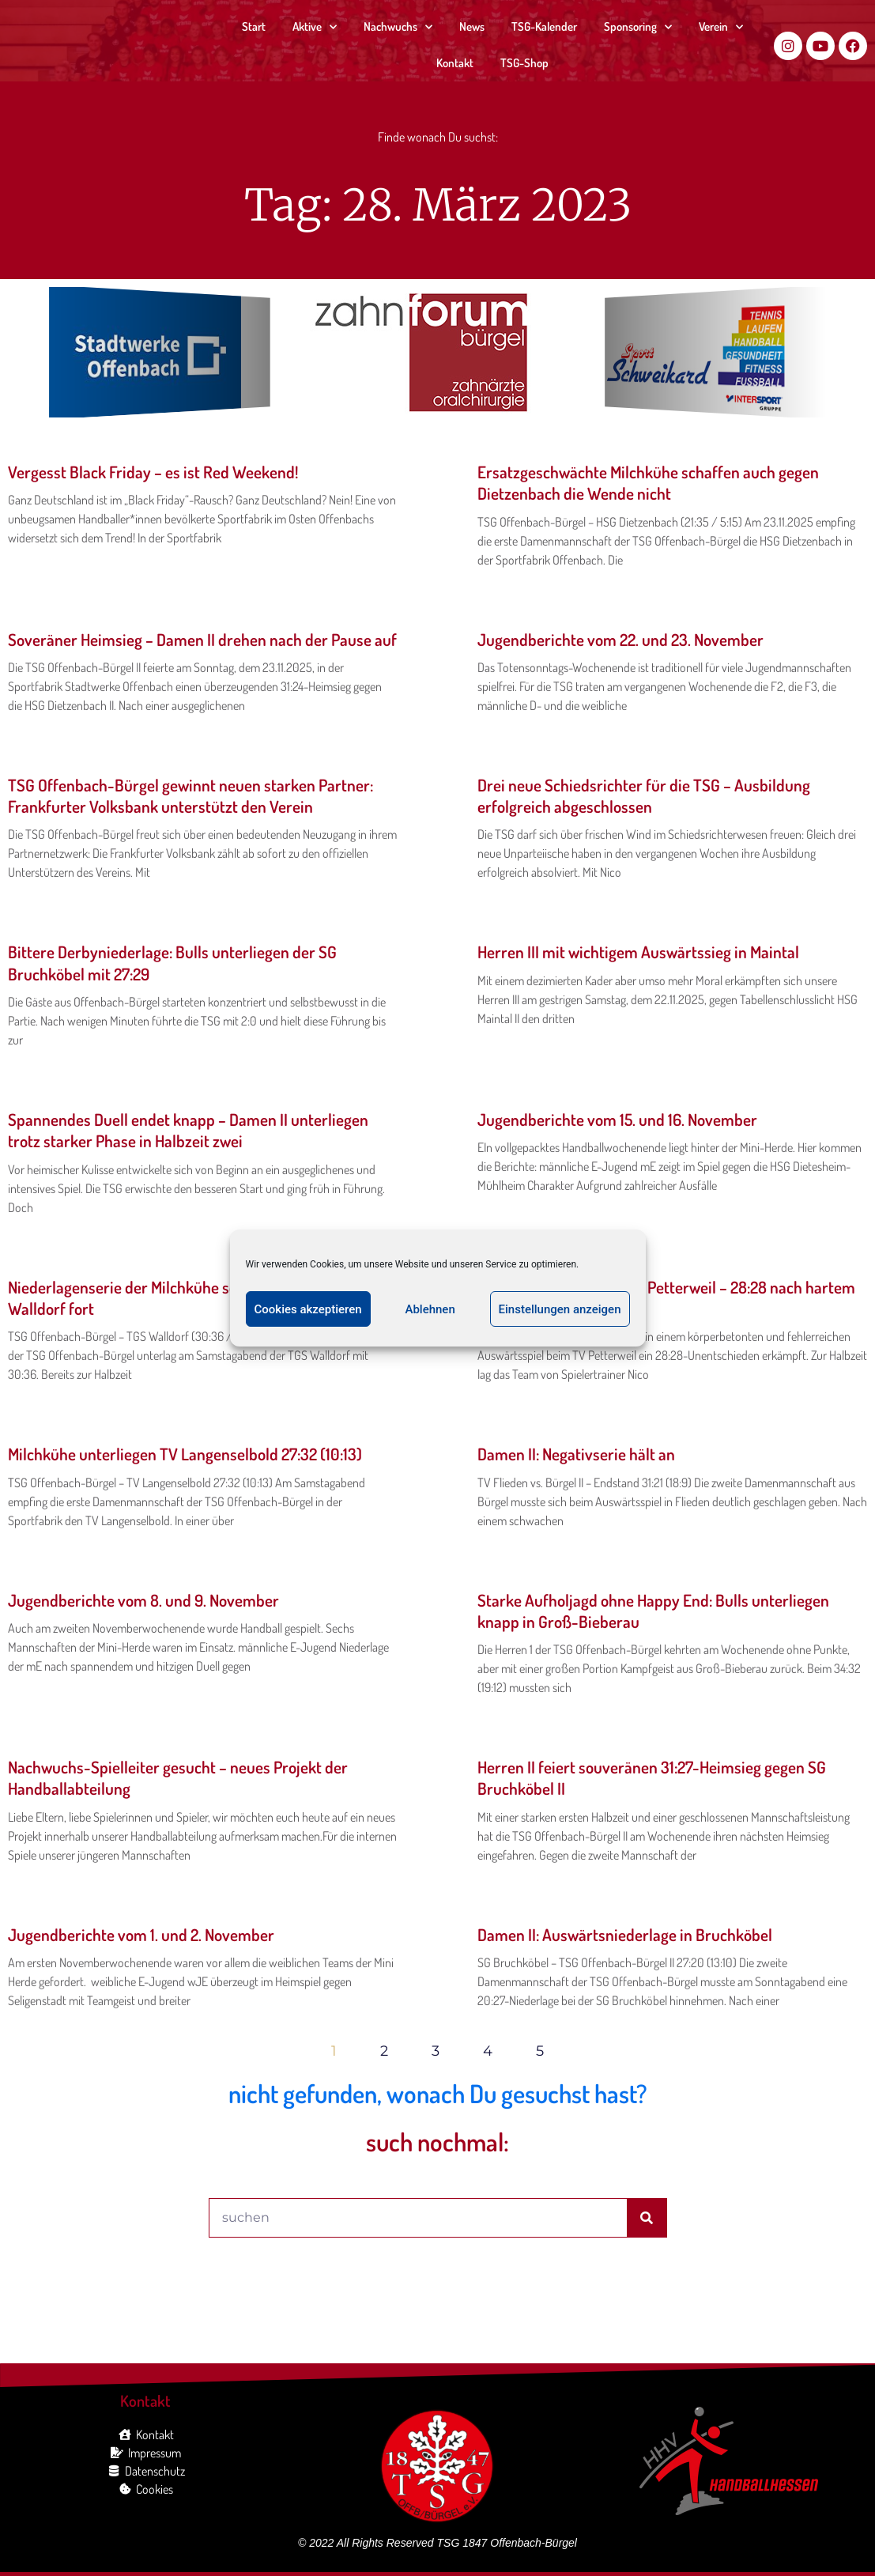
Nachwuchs (398, 27)
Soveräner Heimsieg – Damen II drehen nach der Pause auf (202, 639)
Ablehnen (429, 1309)
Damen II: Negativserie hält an (576, 1453)
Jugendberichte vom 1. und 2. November (141, 1934)
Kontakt (454, 62)
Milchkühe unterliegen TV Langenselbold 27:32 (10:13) (185, 1453)
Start (254, 26)
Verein (721, 27)
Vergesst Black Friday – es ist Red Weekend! (153, 471)
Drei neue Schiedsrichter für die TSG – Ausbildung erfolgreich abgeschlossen (643, 795)
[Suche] (646, 2218)
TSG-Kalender (544, 26)
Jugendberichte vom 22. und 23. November (620, 639)
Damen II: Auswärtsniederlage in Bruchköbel (624, 1934)
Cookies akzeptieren (308, 1309)
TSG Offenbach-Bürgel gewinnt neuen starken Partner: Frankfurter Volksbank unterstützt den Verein (190, 795)
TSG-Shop (524, 62)
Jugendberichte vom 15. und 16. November (617, 1119)
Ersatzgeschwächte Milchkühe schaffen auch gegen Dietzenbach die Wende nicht (648, 482)
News (472, 26)
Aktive (314, 27)
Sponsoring (638, 27)
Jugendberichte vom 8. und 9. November (143, 1600)
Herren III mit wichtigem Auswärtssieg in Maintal (638, 951)
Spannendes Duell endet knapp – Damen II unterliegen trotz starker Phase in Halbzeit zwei (188, 1130)
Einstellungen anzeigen (560, 1309)
